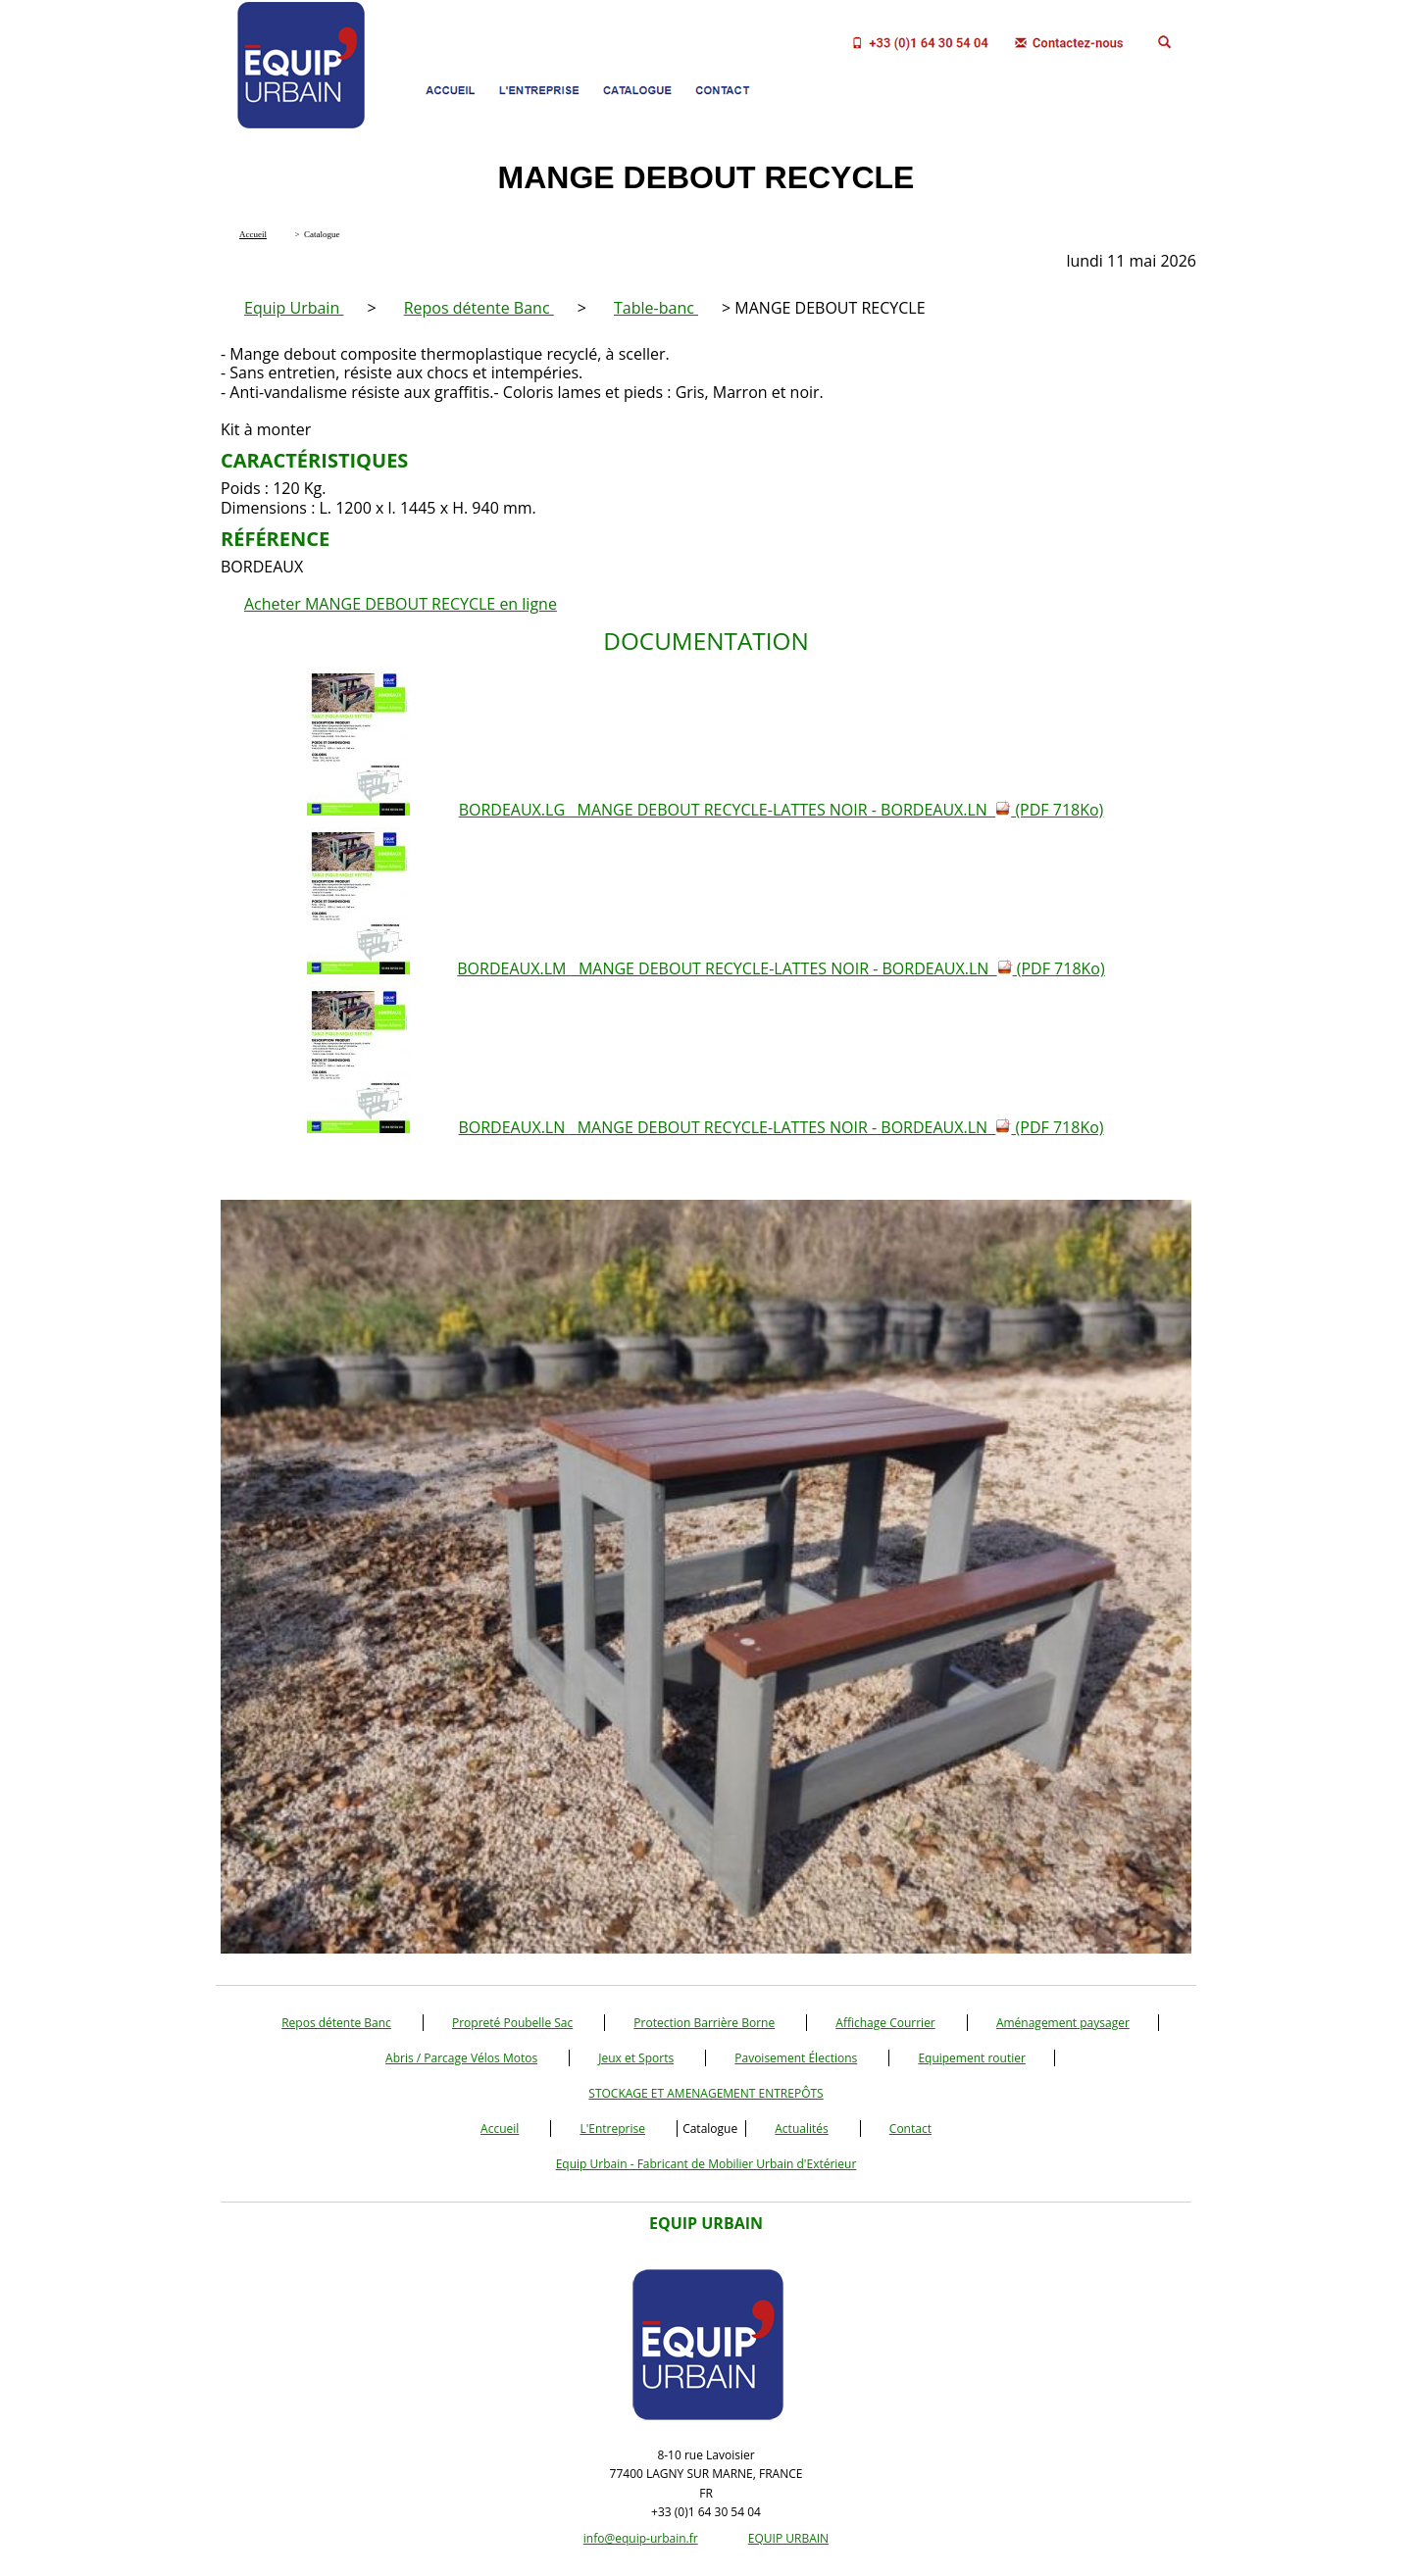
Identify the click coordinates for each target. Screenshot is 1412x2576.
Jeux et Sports (636, 2058)
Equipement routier (972, 2058)
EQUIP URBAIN (788, 2538)
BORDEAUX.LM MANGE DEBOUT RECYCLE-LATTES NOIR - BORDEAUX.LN (780, 968)
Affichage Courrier (884, 2022)
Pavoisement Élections (795, 2058)
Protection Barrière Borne (704, 2022)
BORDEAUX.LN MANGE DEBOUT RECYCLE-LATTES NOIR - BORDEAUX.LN (780, 1127)
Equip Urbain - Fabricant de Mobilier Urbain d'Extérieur (706, 2163)
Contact (910, 2128)
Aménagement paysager (1063, 2022)
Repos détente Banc (479, 308)
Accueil (499, 2128)
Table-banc (656, 308)
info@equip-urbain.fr (640, 2538)
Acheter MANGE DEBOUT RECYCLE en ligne (400, 604)
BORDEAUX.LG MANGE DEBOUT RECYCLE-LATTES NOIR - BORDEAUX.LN (781, 809)
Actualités (801, 2128)
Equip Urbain (293, 308)
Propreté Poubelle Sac (512, 2022)
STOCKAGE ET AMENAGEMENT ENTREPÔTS (705, 2093)
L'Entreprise (612, 2128)
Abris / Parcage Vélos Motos (461, 2058)
